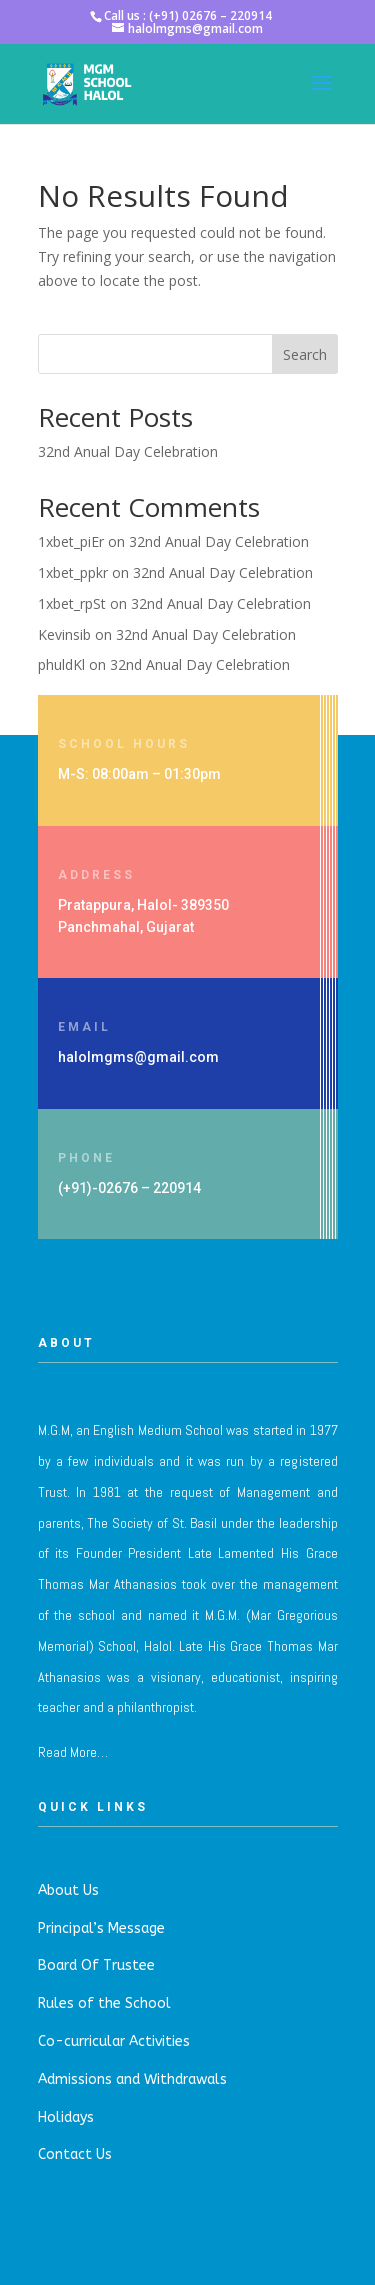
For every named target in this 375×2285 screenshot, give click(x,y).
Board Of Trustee (96, 1965)
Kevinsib (64, 634)
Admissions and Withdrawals (132, 2079)
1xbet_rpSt (72, 603)
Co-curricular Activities (114, 2041)
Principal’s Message (101, 1928)
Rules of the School (104, 2003)
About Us (68, 1890)
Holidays (66, 2117)
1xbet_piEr (71, 541)
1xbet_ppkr (73, 572)
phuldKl (61, 664)
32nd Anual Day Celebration (128, 451)
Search (305, 354)
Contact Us (75, 2154)
